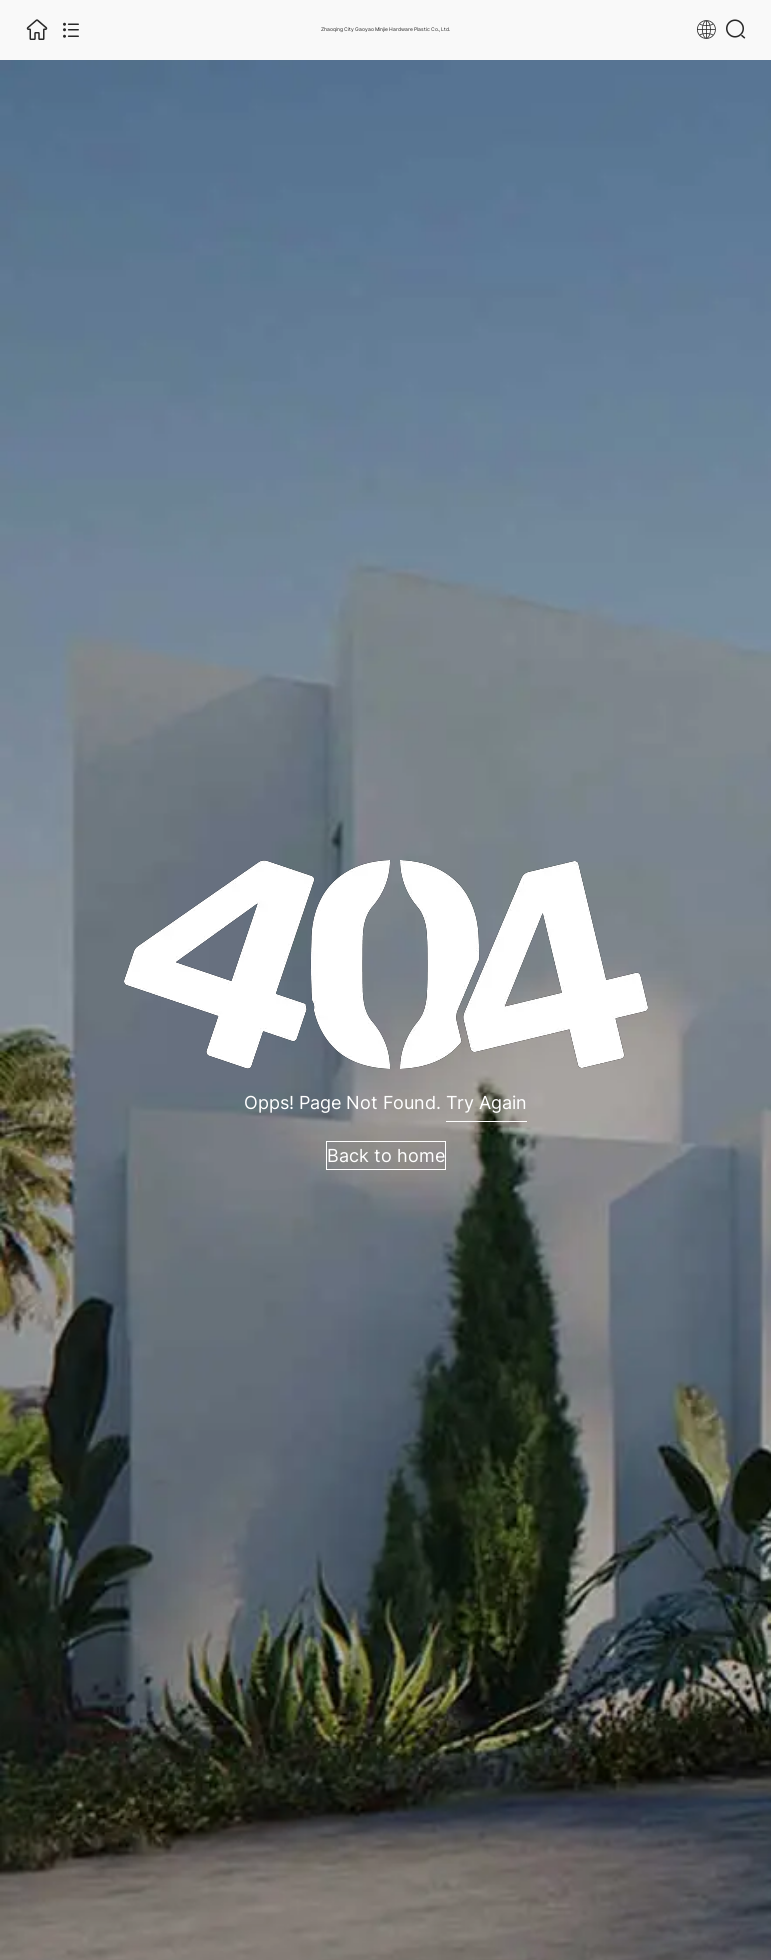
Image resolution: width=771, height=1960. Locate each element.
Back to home (386, 1155)
